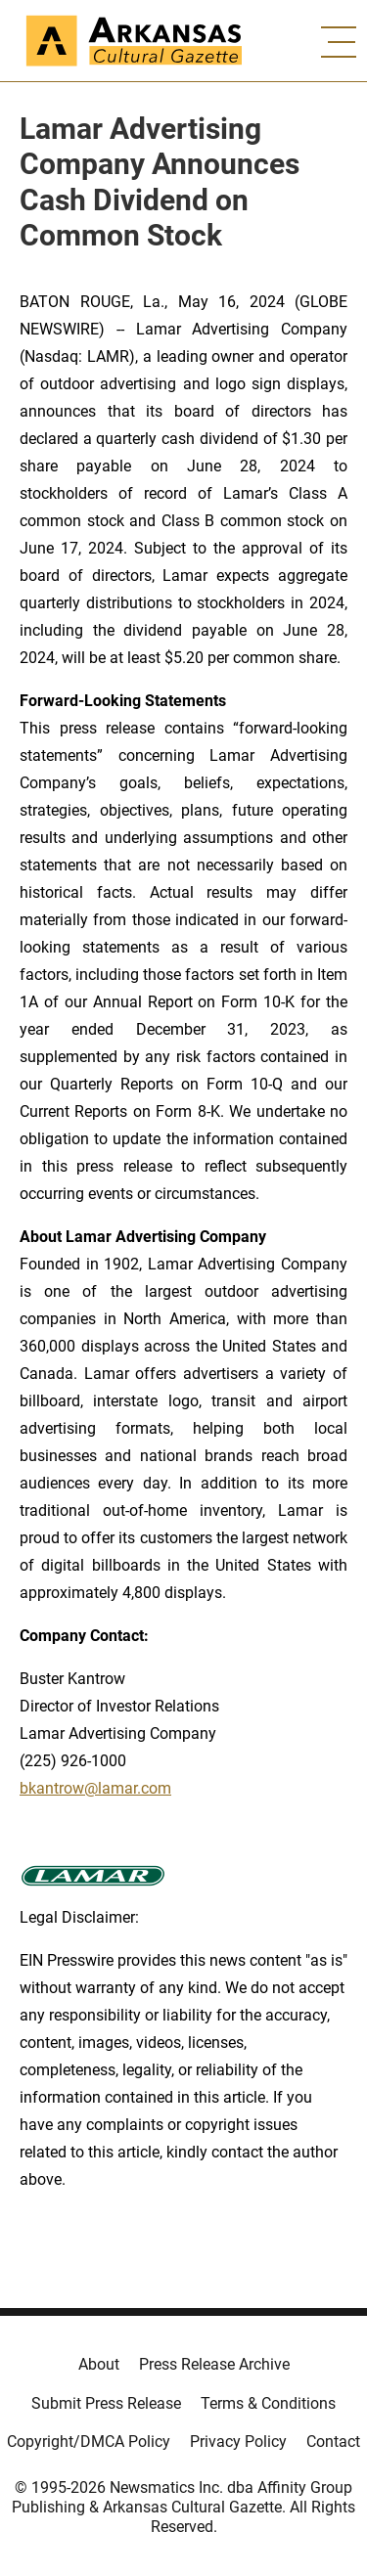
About (98, 2364)
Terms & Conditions (268, 2403)
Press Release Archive (214, 2364)
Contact (333, 2441)
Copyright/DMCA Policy (88, 2441)
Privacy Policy (238, 2441)
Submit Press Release (106, 2403)
